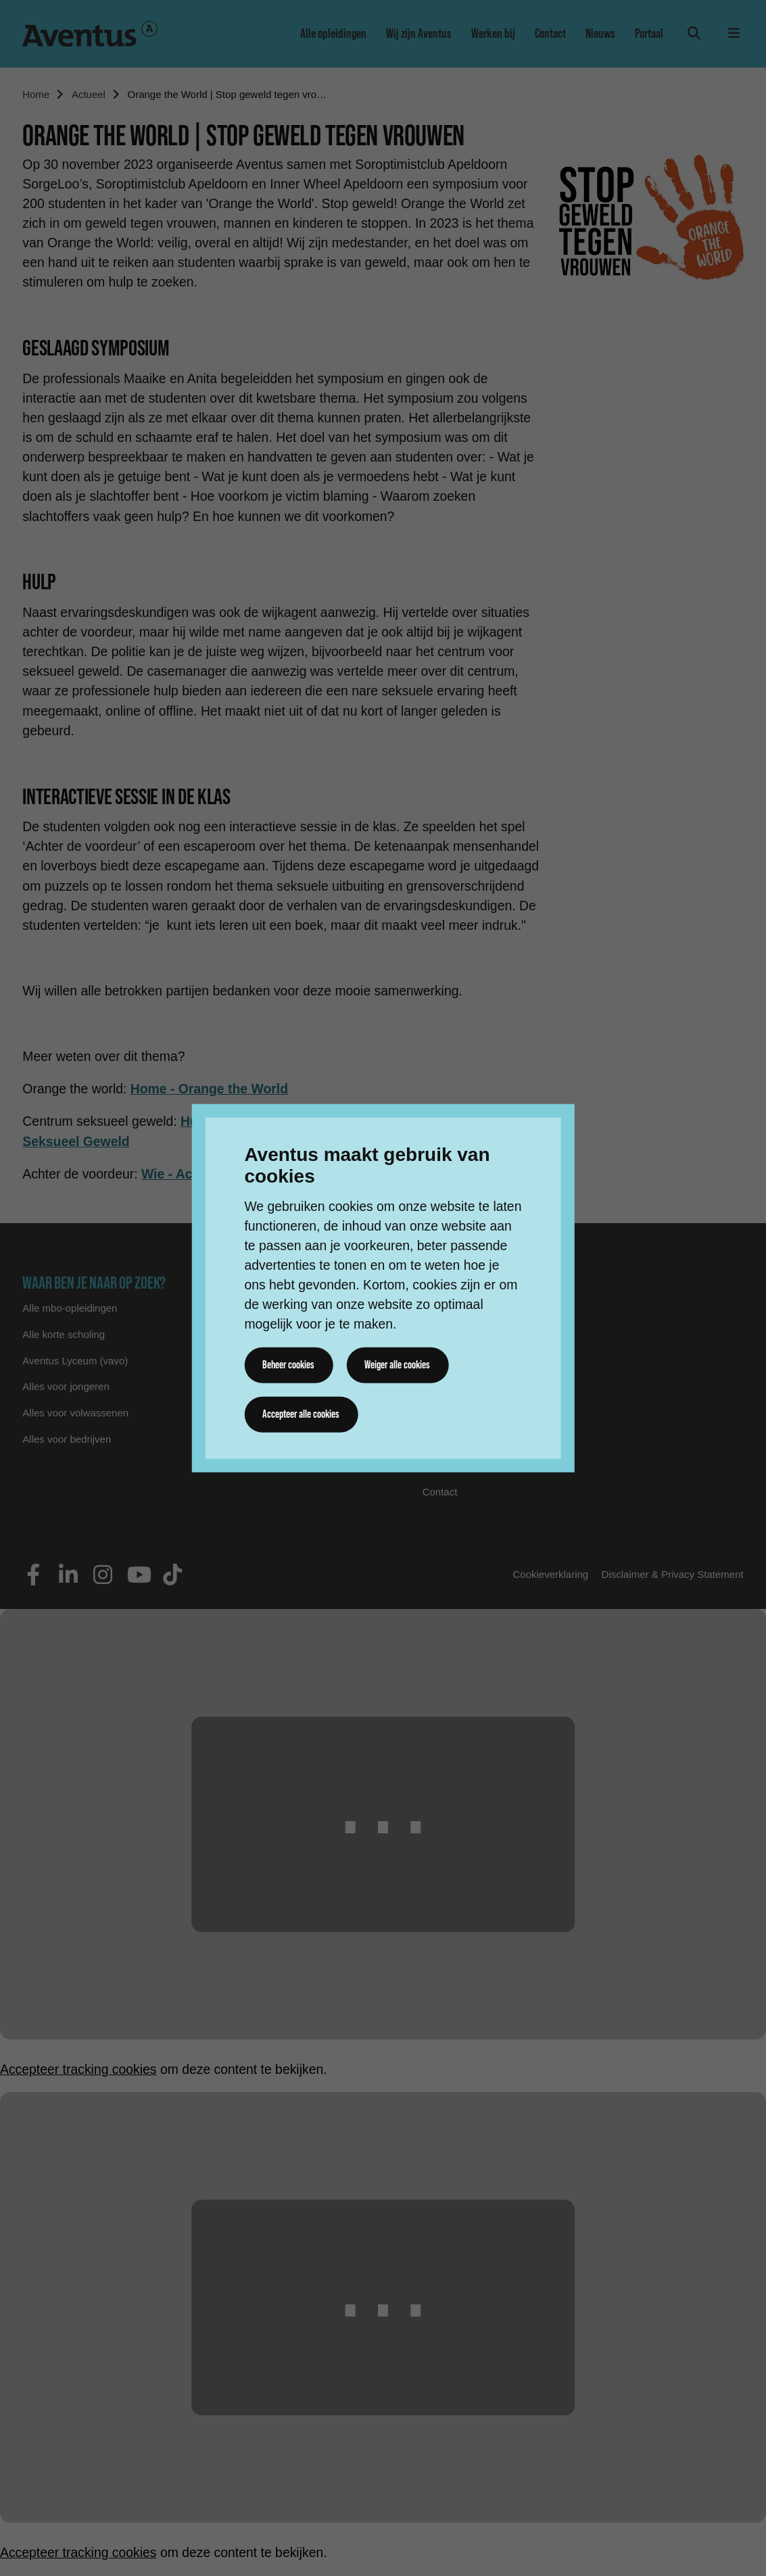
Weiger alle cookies (397, 1364)
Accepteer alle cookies (300, 1414)
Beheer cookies (288, 1364)
